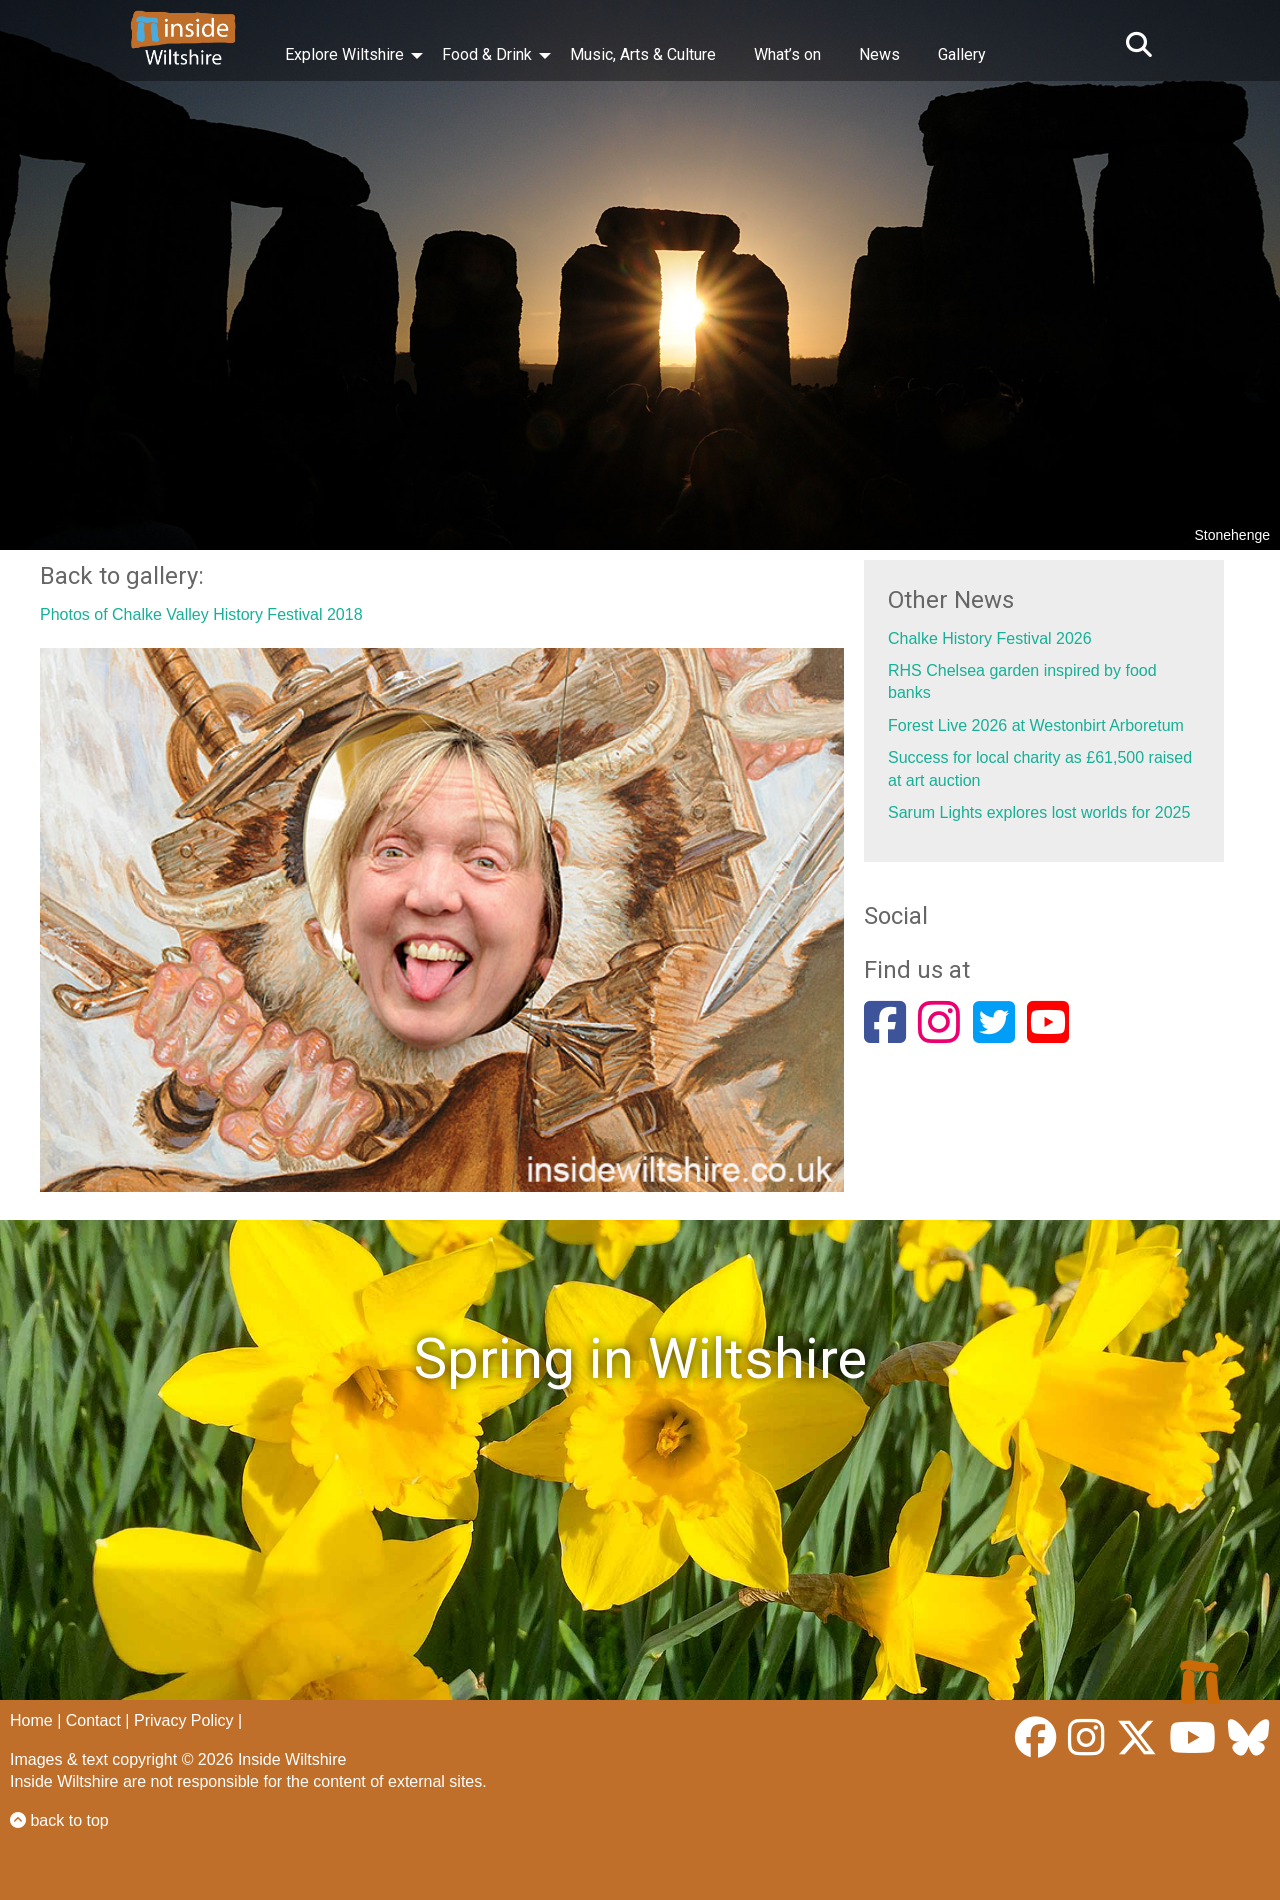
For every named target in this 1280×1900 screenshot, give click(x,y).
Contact (93, 1720)
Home (31, 1720)
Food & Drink (487, 54)
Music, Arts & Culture (643, 54)
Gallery (962, 54)
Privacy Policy (184, 1720)
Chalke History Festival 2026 (990, 638)
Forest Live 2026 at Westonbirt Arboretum (1036, 725)
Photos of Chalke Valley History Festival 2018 (201, 614)
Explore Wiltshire (344, 54)
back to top (59, 1820)
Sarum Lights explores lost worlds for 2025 (1039, 812)
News (879, 54)
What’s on (787, 54)
